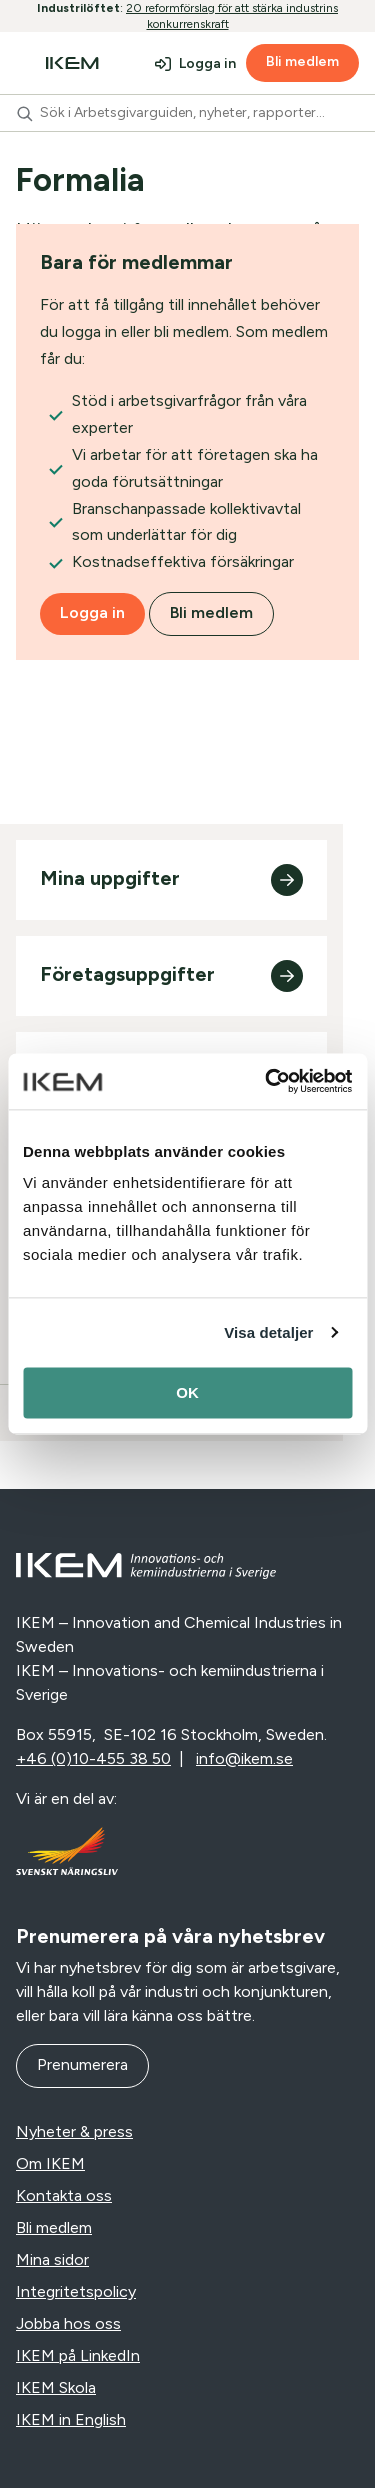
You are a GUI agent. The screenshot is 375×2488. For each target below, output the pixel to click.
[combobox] (187, 113)
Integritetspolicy (76, 2291)
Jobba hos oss (68, 2323)
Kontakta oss (64, 2195)
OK (187, 1392)
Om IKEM (50, 2163)
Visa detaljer (268, 1332)
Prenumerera (82, 2064)
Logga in (207, 63)
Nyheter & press (74, 2131)
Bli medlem (302, 61)
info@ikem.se (244, 1758)
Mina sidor (52, 2259)
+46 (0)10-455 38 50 (93, 1758)
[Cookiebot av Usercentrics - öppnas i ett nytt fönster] (267, 1081)
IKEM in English (71, 2419)
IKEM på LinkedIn (78, 2355)
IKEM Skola (56, 2387)
